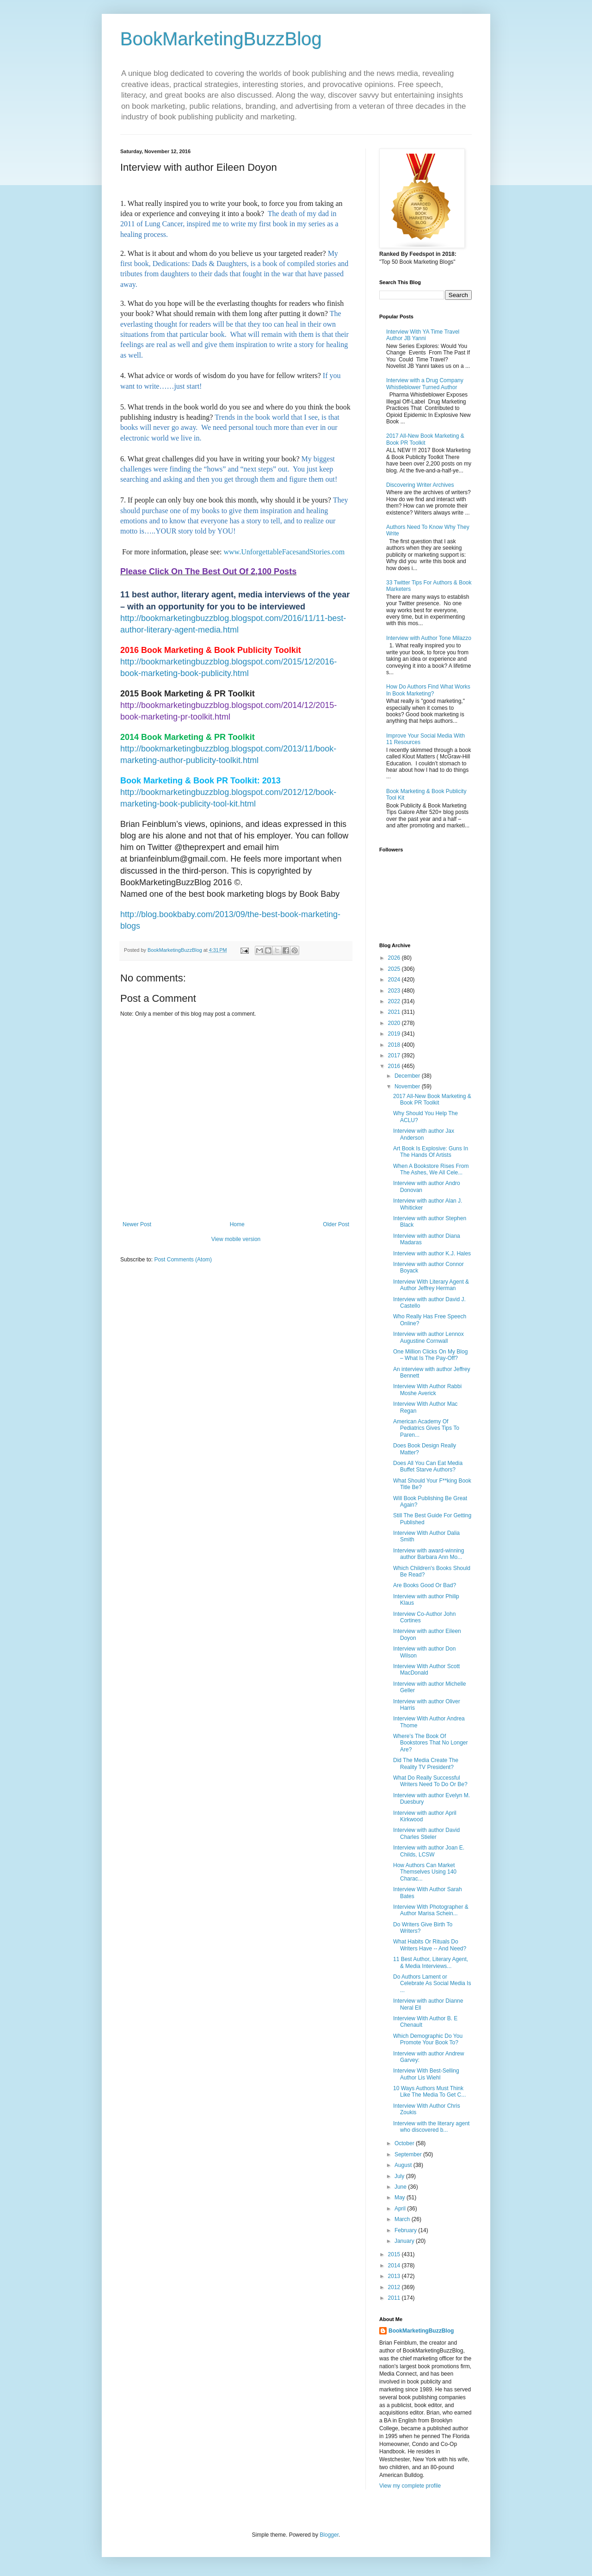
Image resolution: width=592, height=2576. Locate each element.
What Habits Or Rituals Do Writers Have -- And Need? (429, 1944)
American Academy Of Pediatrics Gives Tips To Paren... (426, 1428)
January (405, 2241)
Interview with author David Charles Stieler (426, 1833)
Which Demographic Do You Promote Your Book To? (427, 2039)
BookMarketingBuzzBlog (221, 39)
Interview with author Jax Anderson (423, 1134)
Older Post (336, 1224)
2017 (395, 1055)
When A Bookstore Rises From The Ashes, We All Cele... (431, 1169)
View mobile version (236, 1239)
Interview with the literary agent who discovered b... (431, 2126)
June (401, 2187)
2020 (395, 1023)
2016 (395, 1066)
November (408, 1086)
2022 (395, 1001)
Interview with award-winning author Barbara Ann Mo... (428, 1553)
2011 (395, 2298)
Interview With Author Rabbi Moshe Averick (427, 1389)
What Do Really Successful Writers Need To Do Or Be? (430, 1781)
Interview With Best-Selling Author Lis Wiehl (426, 2073)
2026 (395, 958)
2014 (395, 2265)
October (405, 2143)
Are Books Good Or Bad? (424, 1585)
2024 (395, 979)
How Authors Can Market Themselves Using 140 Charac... (424, 1872)
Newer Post (137, 1224)
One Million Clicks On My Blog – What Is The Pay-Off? (430, 1354)
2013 (395, 2276)
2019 (395, 1033)
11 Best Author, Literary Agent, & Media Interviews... (430, 1962)
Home (237, 1224)
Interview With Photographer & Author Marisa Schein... (431, 1910)
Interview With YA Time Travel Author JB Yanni (422, 335)
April (401, 2208)
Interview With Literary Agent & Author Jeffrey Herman (431, 1285)
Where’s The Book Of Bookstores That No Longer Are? (430, 1743)
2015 (395, 2254)
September (409, 2154)
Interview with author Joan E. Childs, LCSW (428, 1850)
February (406, 2230)
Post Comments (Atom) (183, 1259)
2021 (395, 1012)
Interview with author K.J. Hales (432, 1253)
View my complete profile (410, 2486)
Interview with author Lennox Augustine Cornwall (428, 1337)
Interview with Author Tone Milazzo (428, 638)
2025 (395, 969)
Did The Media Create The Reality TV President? (425, 1763)
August (404, 2165)
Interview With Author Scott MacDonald (426, 1669)
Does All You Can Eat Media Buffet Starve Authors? (427, 1466)
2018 (395, 1045)
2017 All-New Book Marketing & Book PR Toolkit (425, 439)
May (401, 2197)
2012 (395, 2287)
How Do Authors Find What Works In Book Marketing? (428, 689)
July (400, 2176)
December (408, 1076)
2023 (395, 990)
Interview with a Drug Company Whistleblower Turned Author (424, 383)
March (403, 2219)
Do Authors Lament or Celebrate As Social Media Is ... (432, 1983)
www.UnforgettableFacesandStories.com (284, 552)
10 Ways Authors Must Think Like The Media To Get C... (429, 2091)
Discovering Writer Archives (420, 485)
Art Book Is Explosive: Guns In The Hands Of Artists (430, 1151)
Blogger (329, 2535)
